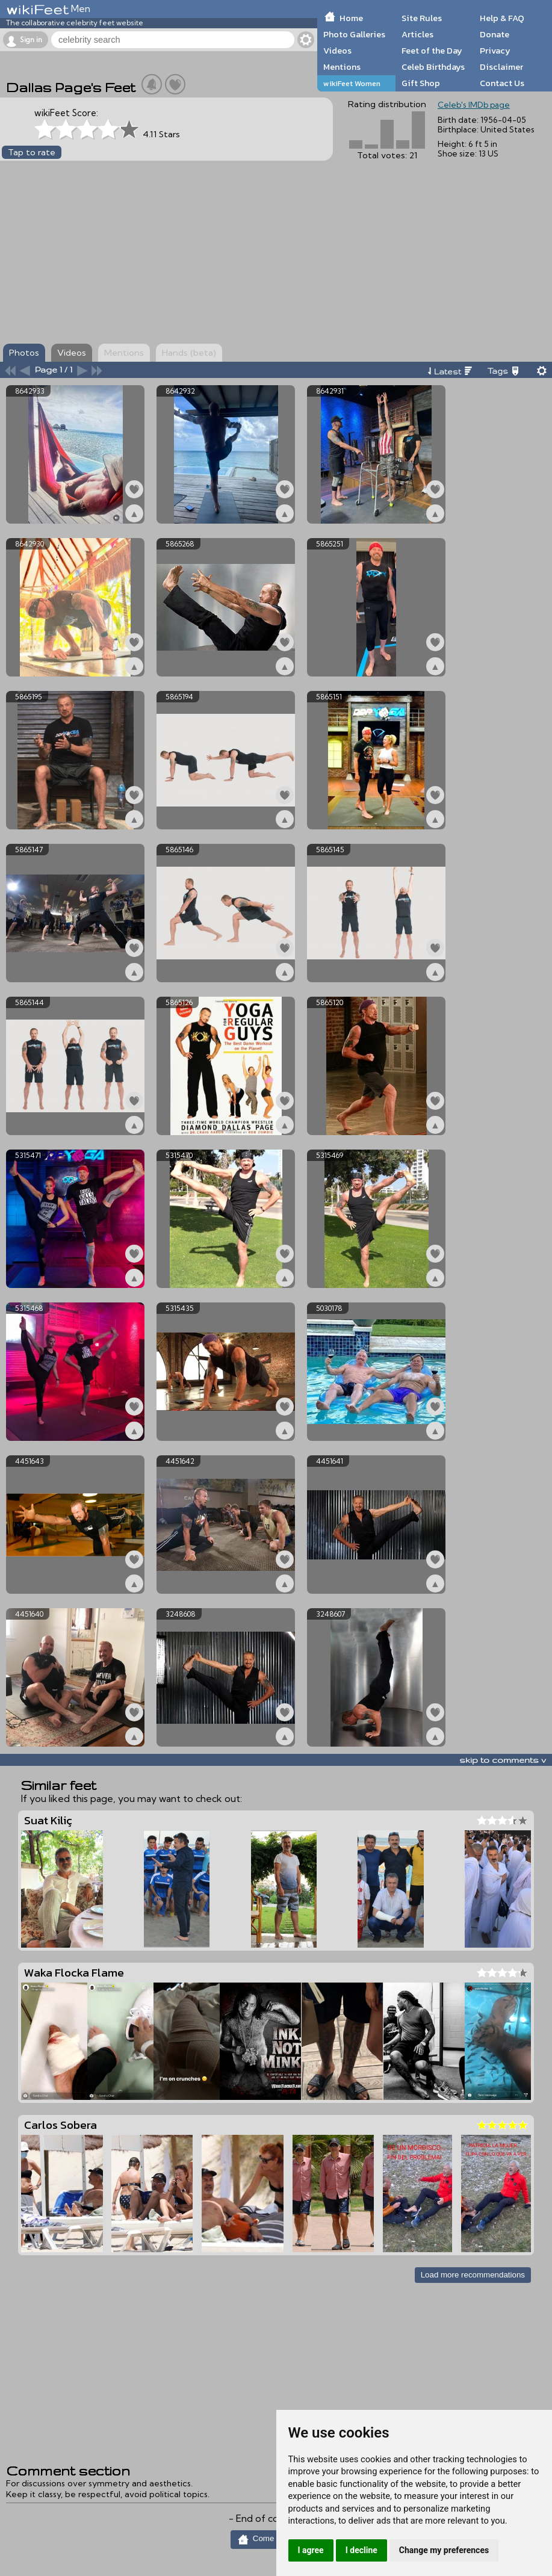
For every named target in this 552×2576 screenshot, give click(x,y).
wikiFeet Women (351, 83)
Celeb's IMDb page (474, 105)
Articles (417, 34)
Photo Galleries (354, 34)
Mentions (342, 66)
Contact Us (502, 83)
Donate (494, 34)
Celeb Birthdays (433, 66)
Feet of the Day (432, 50)
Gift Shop (421, 83)
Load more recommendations (473, 2274)
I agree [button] (311, 2550)
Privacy (495, 50)
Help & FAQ (502, 18)
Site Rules (422, 18)
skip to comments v (502, 1760)
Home (351, 18)
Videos (337, 50)
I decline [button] (361, 2550)
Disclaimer (501, 66)
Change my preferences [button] (444, 2550)
